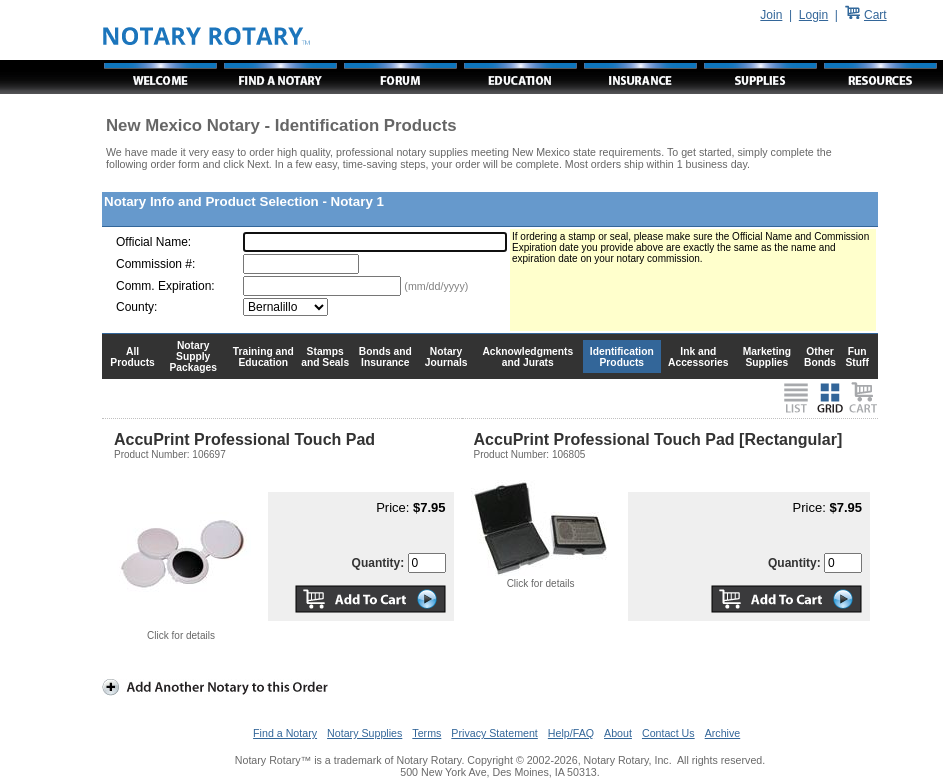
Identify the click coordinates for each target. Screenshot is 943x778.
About (618, 733)
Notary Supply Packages (193, 356)
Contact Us (668, 733)
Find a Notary (285, 733)
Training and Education (263, 357)
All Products (132, 357)
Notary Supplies (364, 733)
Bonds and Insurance (385, 357)
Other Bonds (820, 357)
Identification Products (622, 357)
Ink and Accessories (698, 357)
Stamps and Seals (325, 357)
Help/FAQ (571, 733)
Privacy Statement (494, 733)
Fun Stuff (856, 357)
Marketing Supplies (767, 357)
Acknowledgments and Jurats (527, 357)
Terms (426, 733)
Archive (723, 733)
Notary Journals (446, 357)
